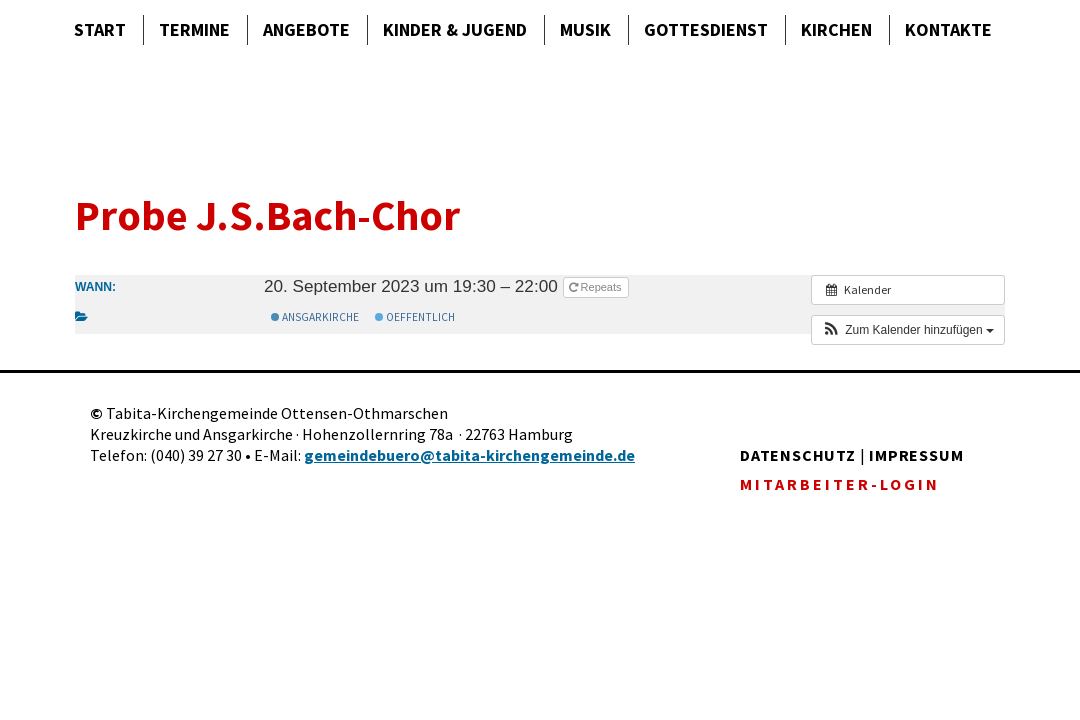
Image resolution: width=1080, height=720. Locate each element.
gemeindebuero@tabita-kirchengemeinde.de (469, 455)
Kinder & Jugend (455, 29)
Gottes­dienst (706, 29)
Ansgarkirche (315, 317)
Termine (194, 29)
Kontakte (948, 29)
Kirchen (836, 29)
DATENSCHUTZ (798, 455)
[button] (908, 330)
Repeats (597, 287)
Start (100, 29)
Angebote (306, 29)
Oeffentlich (415, 317)
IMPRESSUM (916, 455)
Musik (585, 29)
